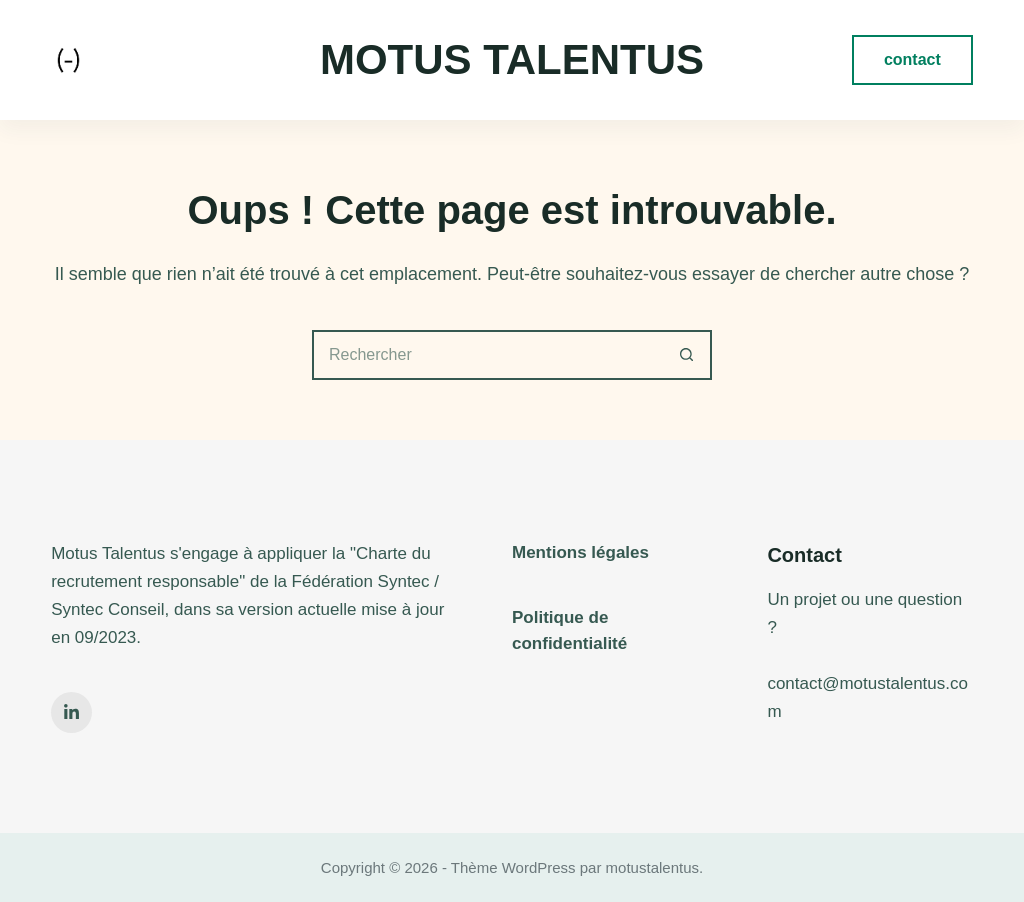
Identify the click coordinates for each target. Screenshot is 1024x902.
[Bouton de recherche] (687, 355)
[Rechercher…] (487, 355)
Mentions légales (580, 552)
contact (912, 59)
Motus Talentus (512, 59)
